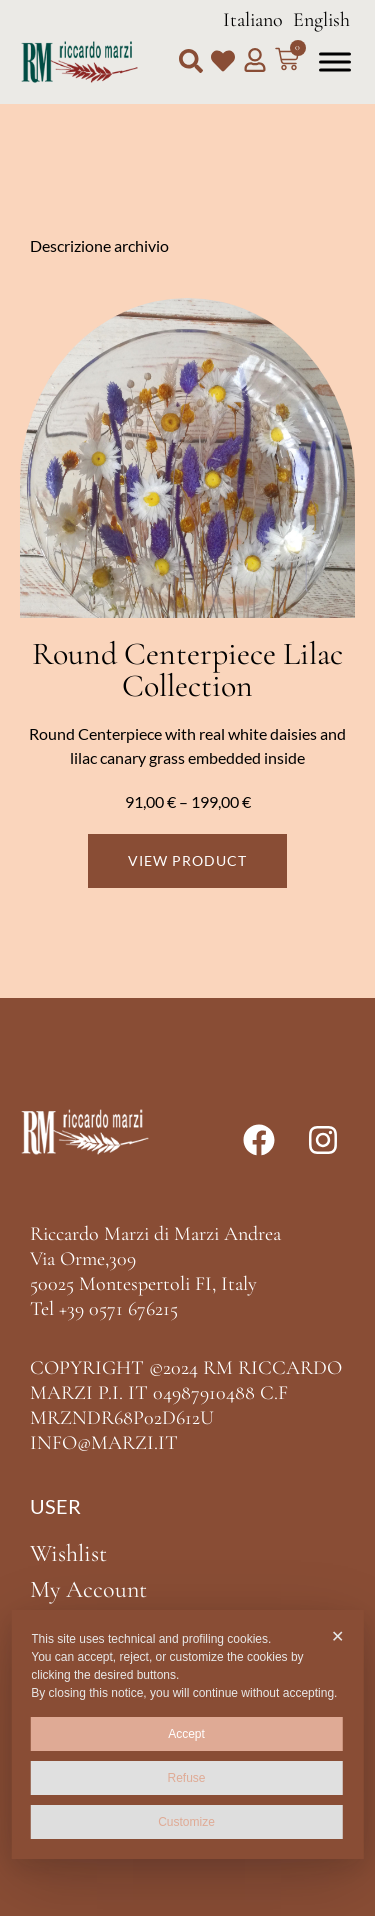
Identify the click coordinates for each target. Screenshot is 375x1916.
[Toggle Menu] (335, 61)
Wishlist (68, 1553)
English (321, 20)
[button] (191, 61)
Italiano (253, 20)
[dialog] (187, 1734)
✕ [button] (337, 1636)
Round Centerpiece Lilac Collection (187, 669)
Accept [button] (186, 1734)
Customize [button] (186, 1822)
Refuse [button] (186, 1778)
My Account (88, 1589)
